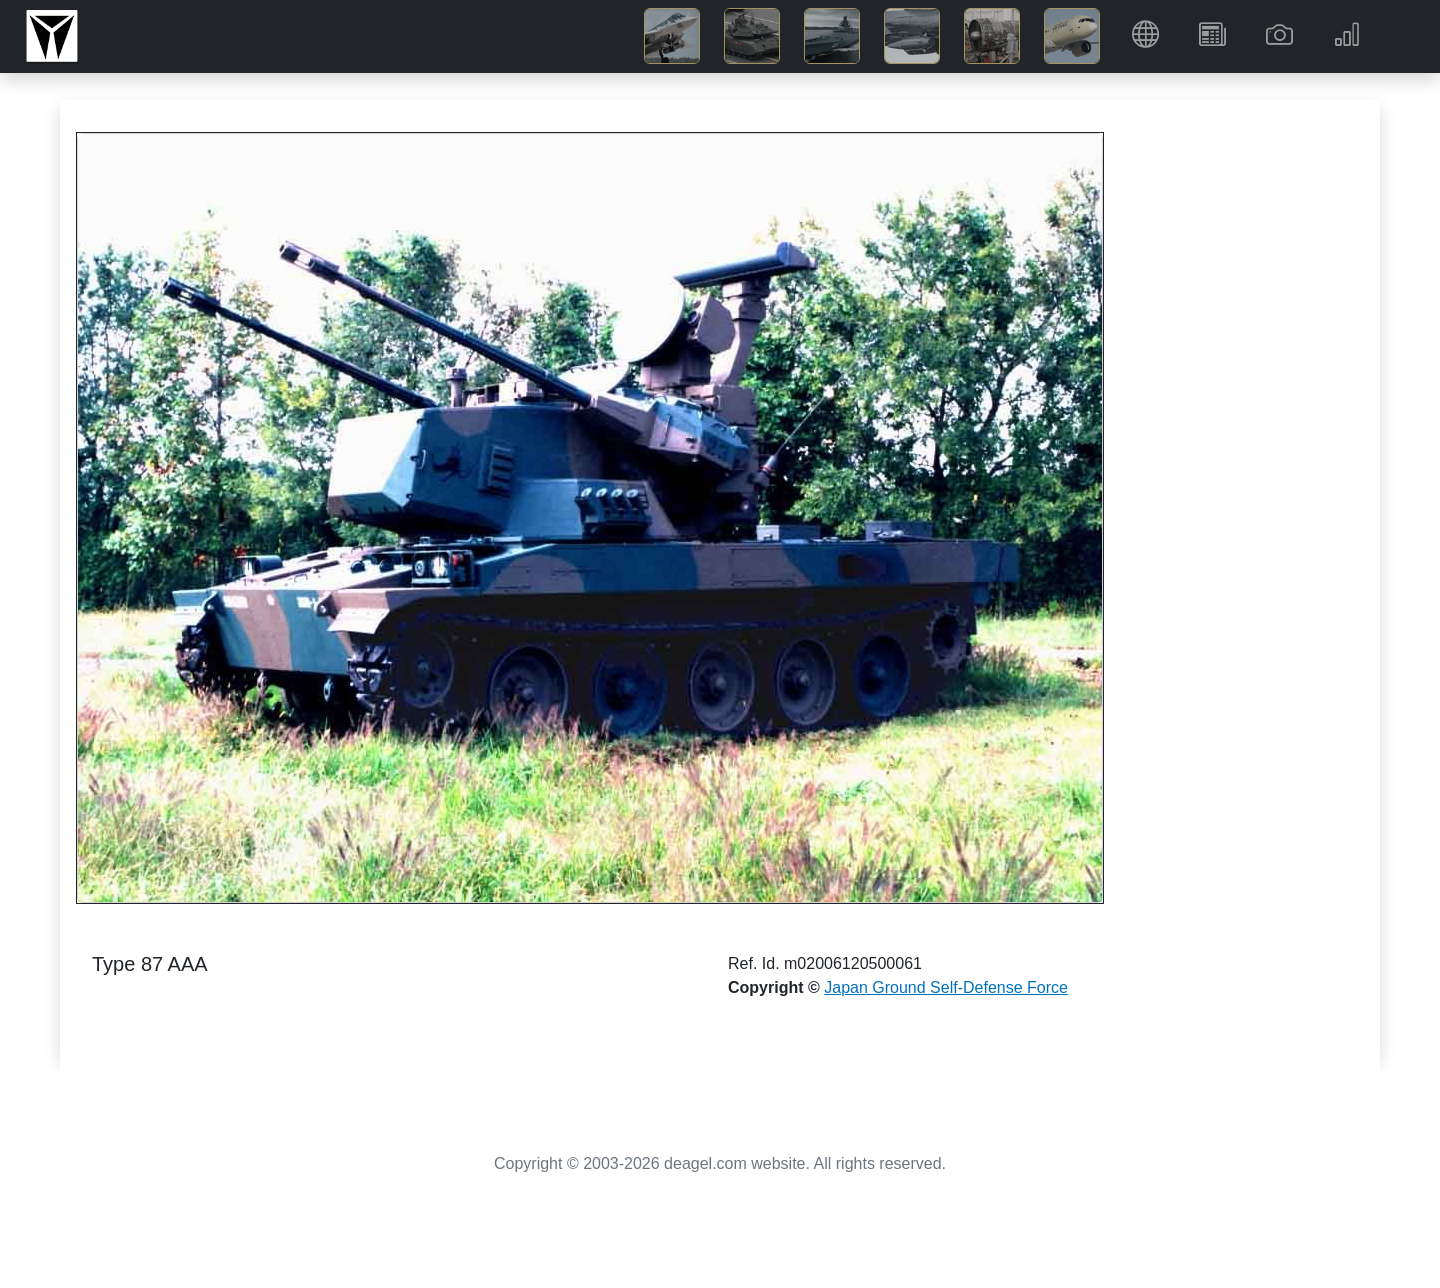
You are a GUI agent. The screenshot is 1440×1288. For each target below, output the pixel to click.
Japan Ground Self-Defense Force (946, 987)
